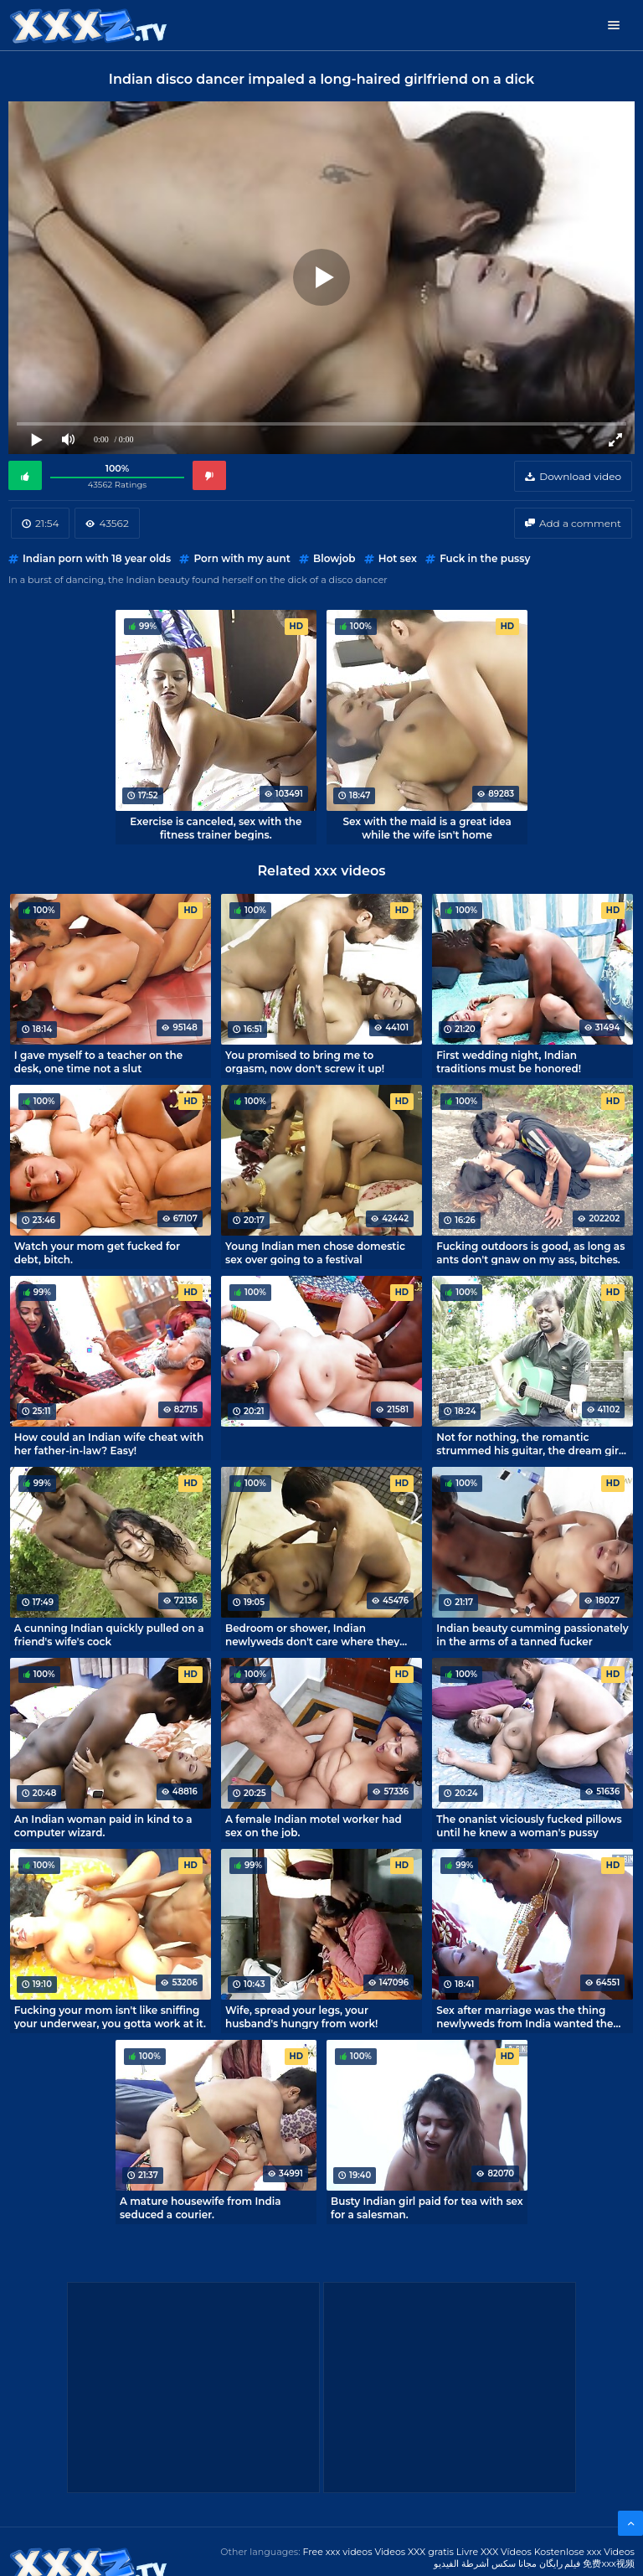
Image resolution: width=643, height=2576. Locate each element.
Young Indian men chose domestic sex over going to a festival (315, 1252)
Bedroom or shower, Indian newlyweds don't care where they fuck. (312, 1634)
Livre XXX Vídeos (494, 2552)
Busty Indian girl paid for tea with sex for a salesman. (427, 2207)
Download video (580, 476)
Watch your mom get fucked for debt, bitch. (97, 1252)
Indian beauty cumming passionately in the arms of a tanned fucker (532, 1634)
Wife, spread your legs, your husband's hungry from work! (301, 2016)
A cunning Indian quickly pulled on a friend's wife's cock (109, 1634)
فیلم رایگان (560, 2563)
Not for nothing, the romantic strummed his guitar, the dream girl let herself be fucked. (528, 1443)
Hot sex (397, 558)
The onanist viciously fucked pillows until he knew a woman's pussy (529, 1825)
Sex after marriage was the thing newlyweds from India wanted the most (524, 2016)
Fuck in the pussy (485, 558)
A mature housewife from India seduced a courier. (200, 2207)
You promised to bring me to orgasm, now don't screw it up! (304, 1061)
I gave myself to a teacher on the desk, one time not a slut (98, 1061)
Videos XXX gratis (414, 2552)
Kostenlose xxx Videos (584, 2552)
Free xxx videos (337, 2552)
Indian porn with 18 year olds (97, 558)
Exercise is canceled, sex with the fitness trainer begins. (215, 827)
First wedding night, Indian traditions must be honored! (508, 1061)
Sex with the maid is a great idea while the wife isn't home (426, 827)
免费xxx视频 (609, 2563)
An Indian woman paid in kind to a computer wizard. (103, 1825)
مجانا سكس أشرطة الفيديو (485, 2563)
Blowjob (334, 558)
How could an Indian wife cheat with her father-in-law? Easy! (108, 1443)
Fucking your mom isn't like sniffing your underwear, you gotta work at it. (110, 2016)
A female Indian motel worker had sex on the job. (313, 1825)
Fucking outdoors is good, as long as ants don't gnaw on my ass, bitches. (530, 1252)
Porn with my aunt (241, 558)
